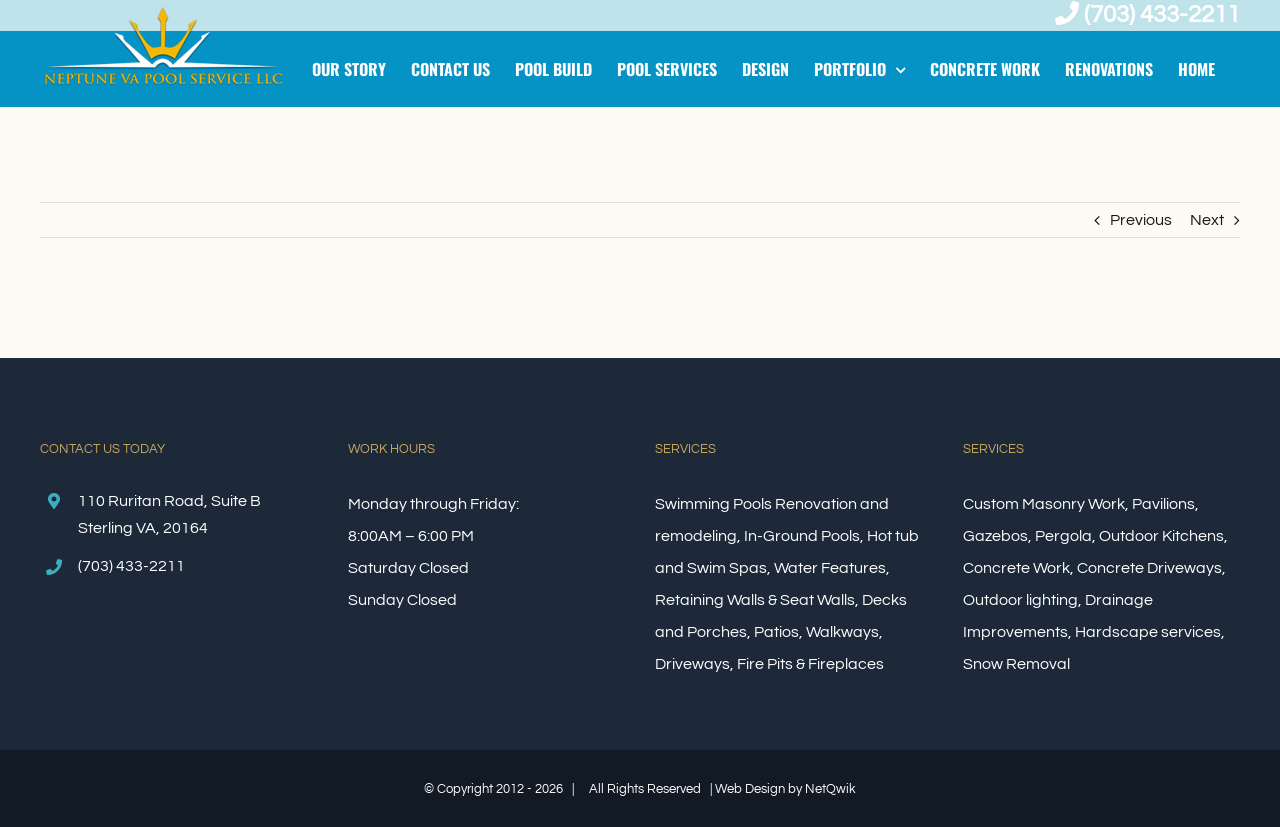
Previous (1141, 220)
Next (1207, 220)
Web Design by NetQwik (785, 789)
